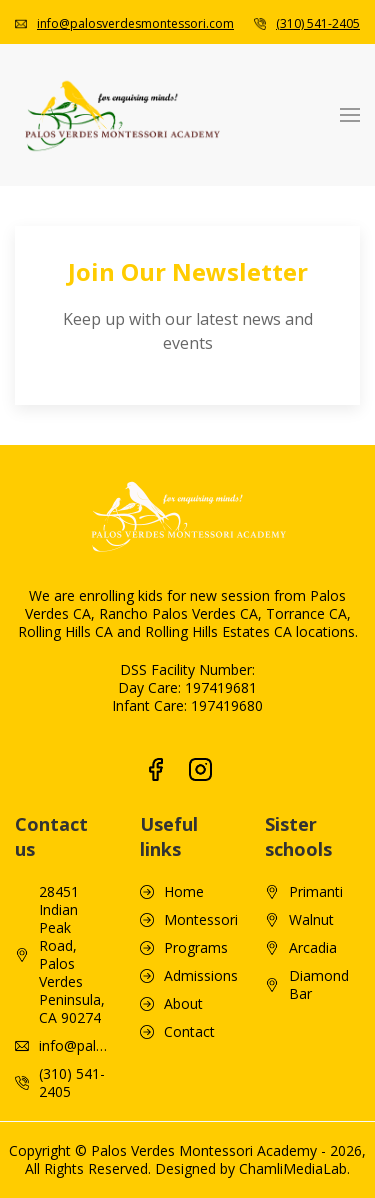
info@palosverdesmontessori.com (135, 23)
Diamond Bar (319, 877)
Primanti (316, 784)
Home (184, 784)
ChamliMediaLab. (294, 1060)
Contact (189, 924)
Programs (196, 840)
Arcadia (313, 840)
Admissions (201, 868)
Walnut (311, 812)
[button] (350, 115)
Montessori (201, 812)
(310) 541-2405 (318, 23)
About (183, 896)
